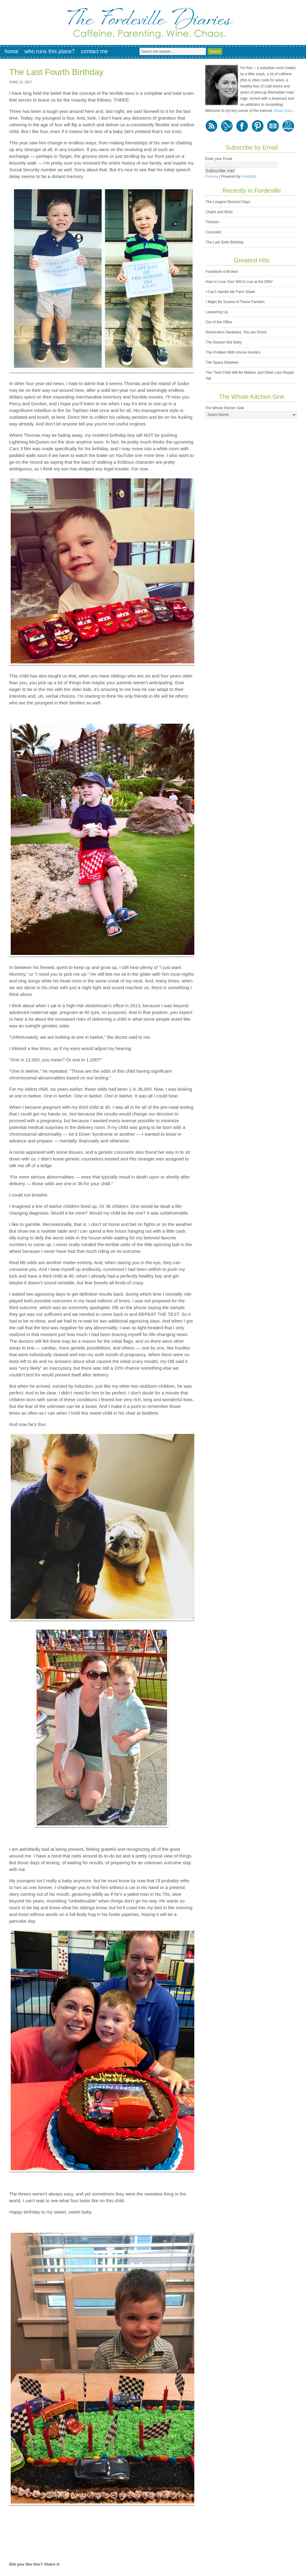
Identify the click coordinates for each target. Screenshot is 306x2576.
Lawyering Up (217, 312)
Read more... (284, 111)
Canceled (213, 232)
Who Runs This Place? (49, 51)
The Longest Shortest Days (228, 202)
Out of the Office (219, 322)
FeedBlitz (249, 176)
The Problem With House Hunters (233, 352)
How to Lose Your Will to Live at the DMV (239, 282)
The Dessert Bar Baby (224, 342)
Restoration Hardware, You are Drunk (236, 332)
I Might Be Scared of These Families (235, 302)
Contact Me (94, 51)
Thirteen (212, 222)
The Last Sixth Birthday (225, 242)
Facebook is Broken (222, 271)
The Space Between (222, 362)
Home (11, 51)
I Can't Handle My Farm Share (230, 292)
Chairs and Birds (219, 212)
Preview (211, 176)
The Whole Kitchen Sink (224, 408)
